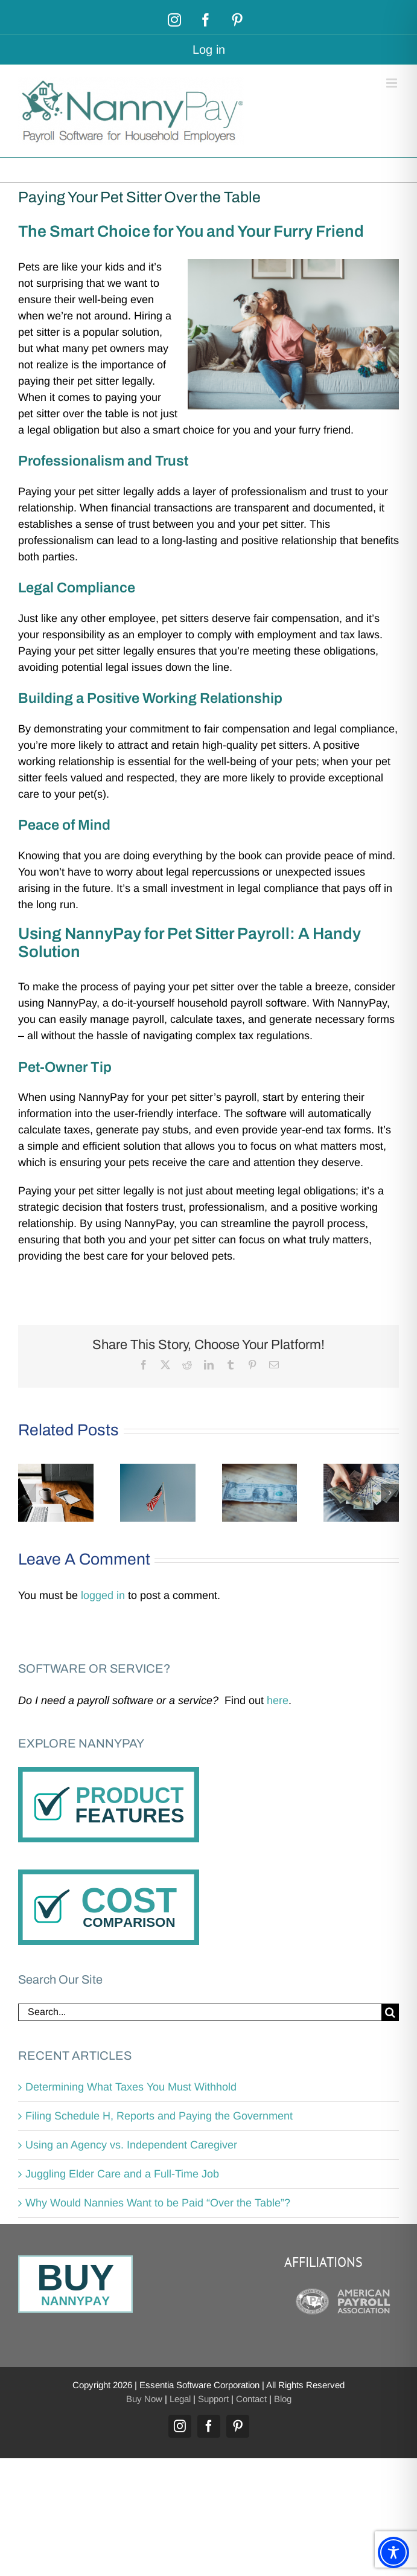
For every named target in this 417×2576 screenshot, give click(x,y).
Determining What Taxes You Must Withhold (131, 2087)
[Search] (390, 2012)
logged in (103, 1595)
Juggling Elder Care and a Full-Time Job (122, 2174)
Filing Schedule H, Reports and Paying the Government (159, 2116)
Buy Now (144, 2399)
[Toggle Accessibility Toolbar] (393, 2552)
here (277, 1700)
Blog (282, 2399)
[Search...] (199, 2012)
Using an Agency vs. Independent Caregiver (131, 2145)
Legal (180, 2399)
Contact (251, 2399)
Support (213, 2399)
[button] (27, 1493)
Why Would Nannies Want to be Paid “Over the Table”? (157, 2203)
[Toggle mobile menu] (392, 83)
